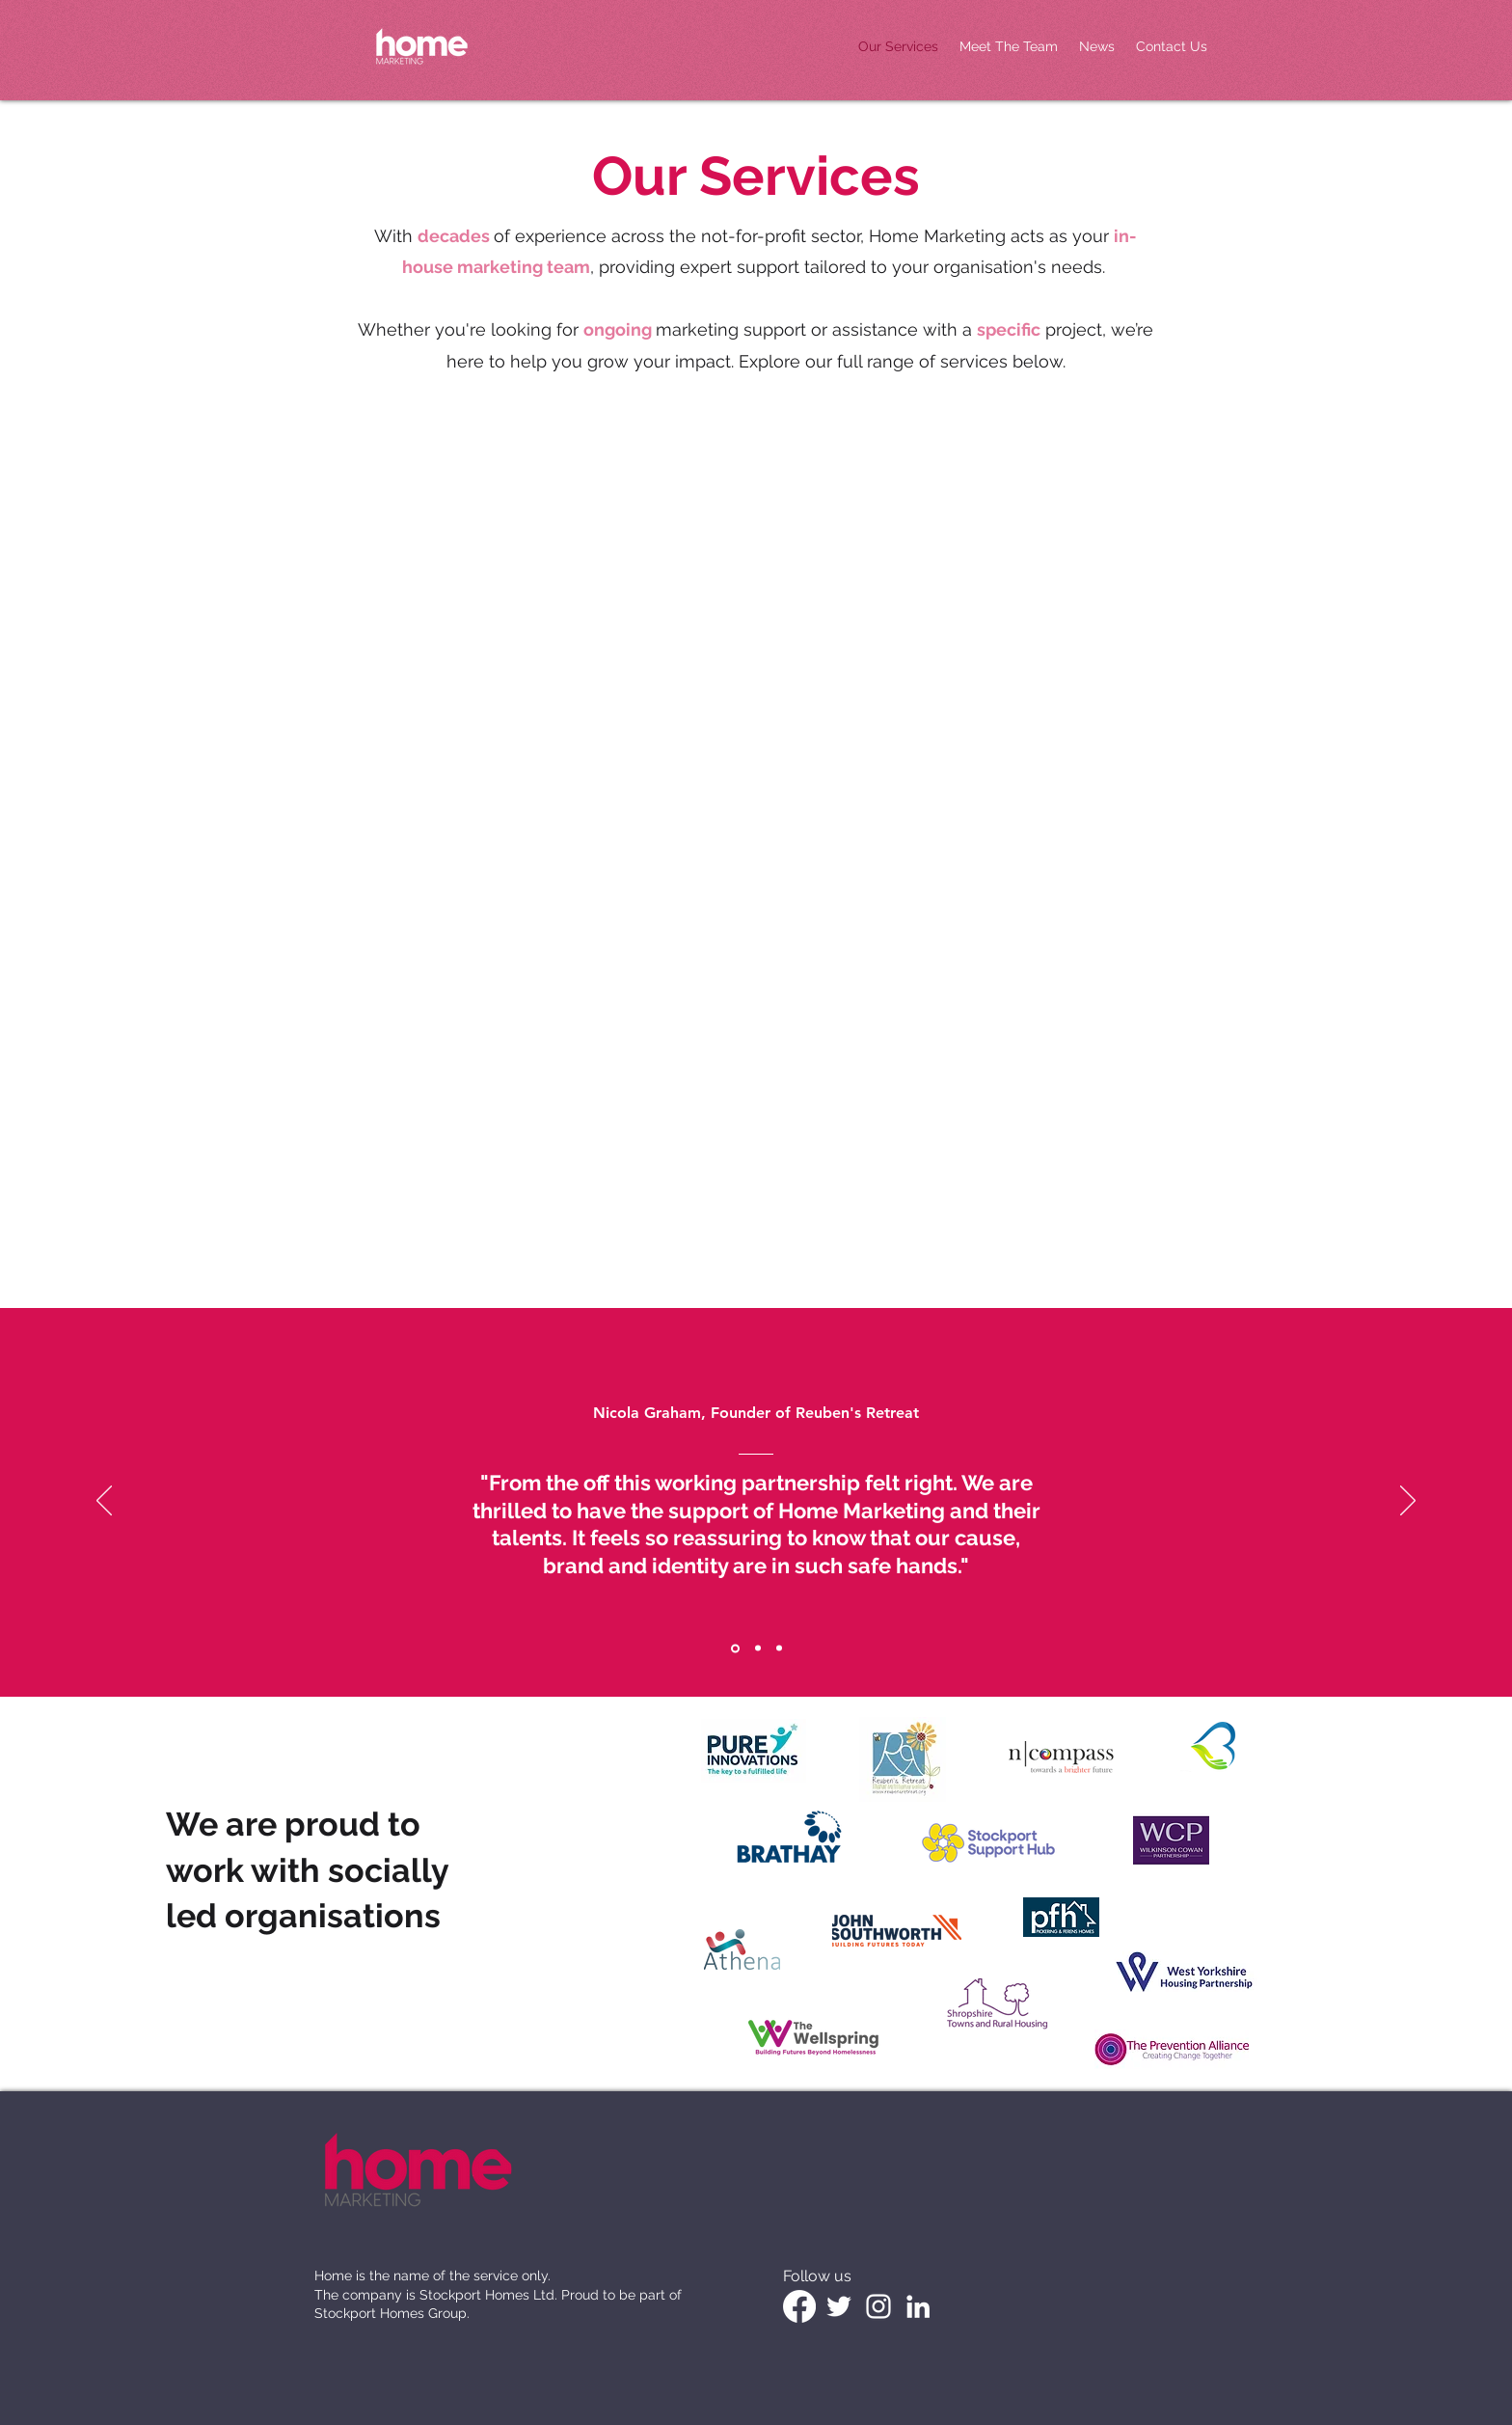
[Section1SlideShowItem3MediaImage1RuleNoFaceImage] (779, 1648)
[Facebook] (799, 2306)
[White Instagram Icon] (878, 2306)
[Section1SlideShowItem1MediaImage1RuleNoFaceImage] (735, 1648)
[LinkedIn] (918, 2306)
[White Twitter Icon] (839, 2306)
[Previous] (104, 1501)
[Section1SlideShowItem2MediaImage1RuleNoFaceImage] (758, 1648)
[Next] (1408, 1501)
